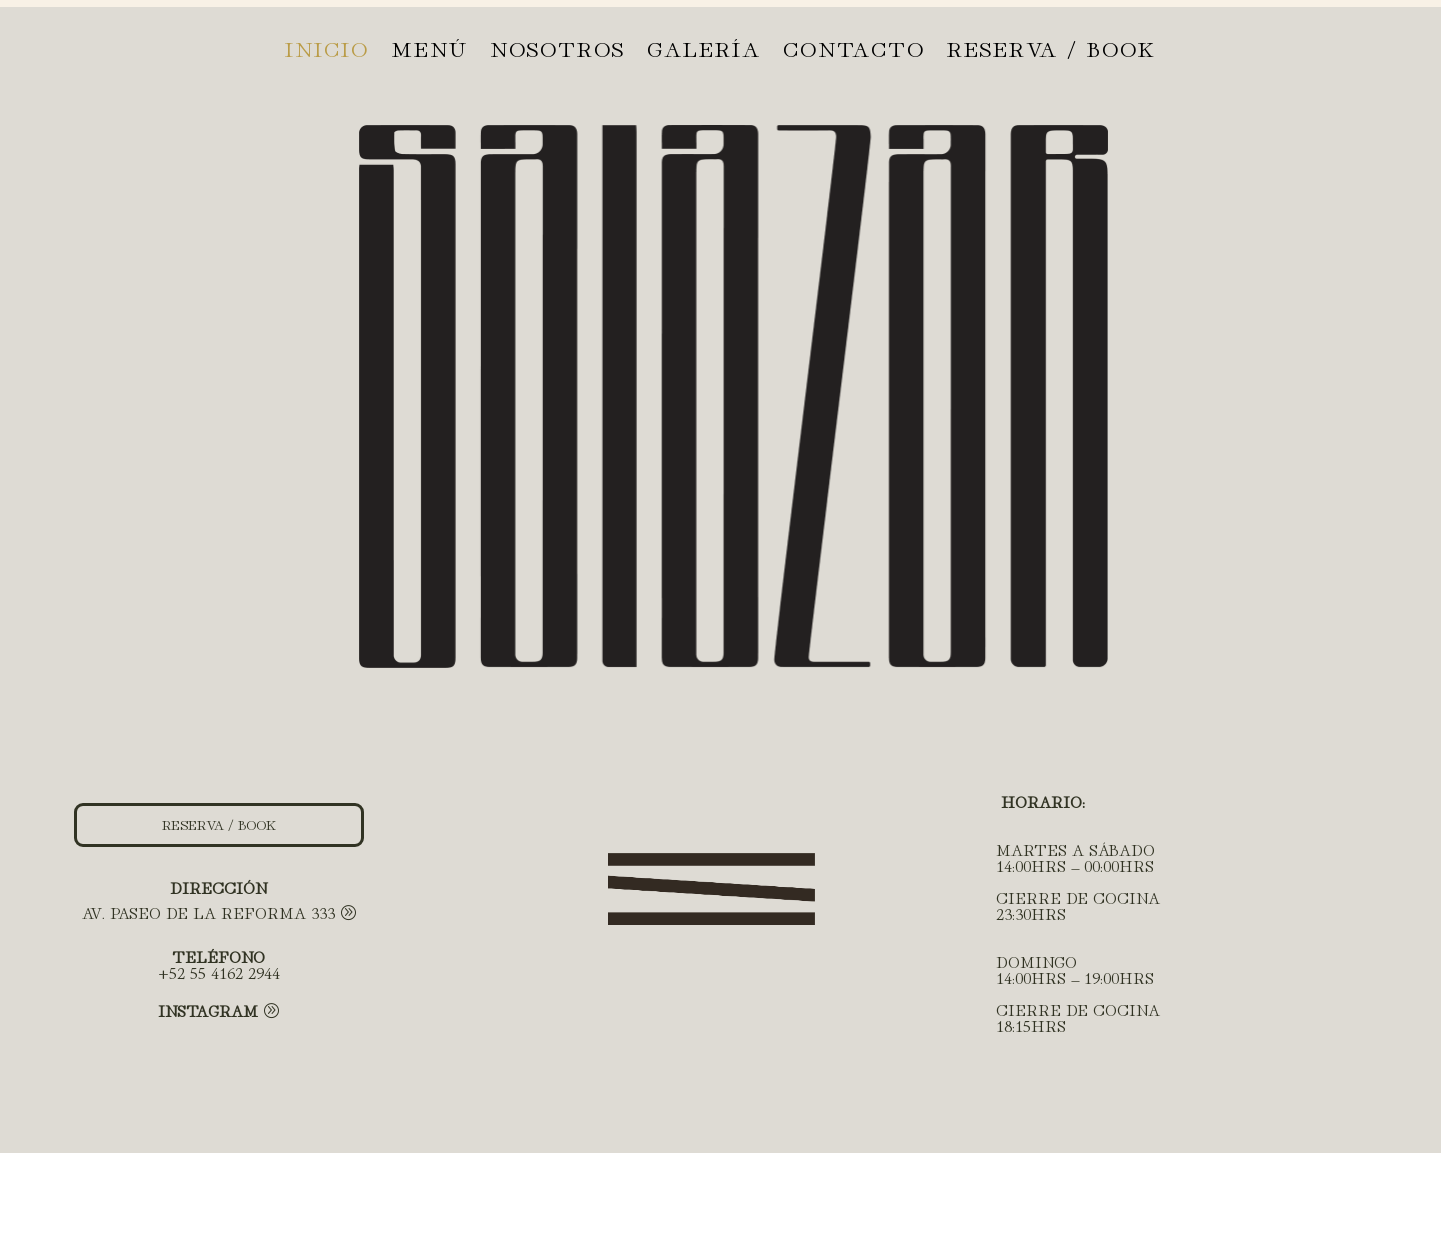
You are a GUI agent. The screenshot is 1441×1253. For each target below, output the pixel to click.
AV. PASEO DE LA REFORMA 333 (208, 912)
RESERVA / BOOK (1051, 51)
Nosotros (557, 51)
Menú (429, 51)
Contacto (854, 51)
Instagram (208, 1010)
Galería (704, 51)
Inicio (327, 51)
